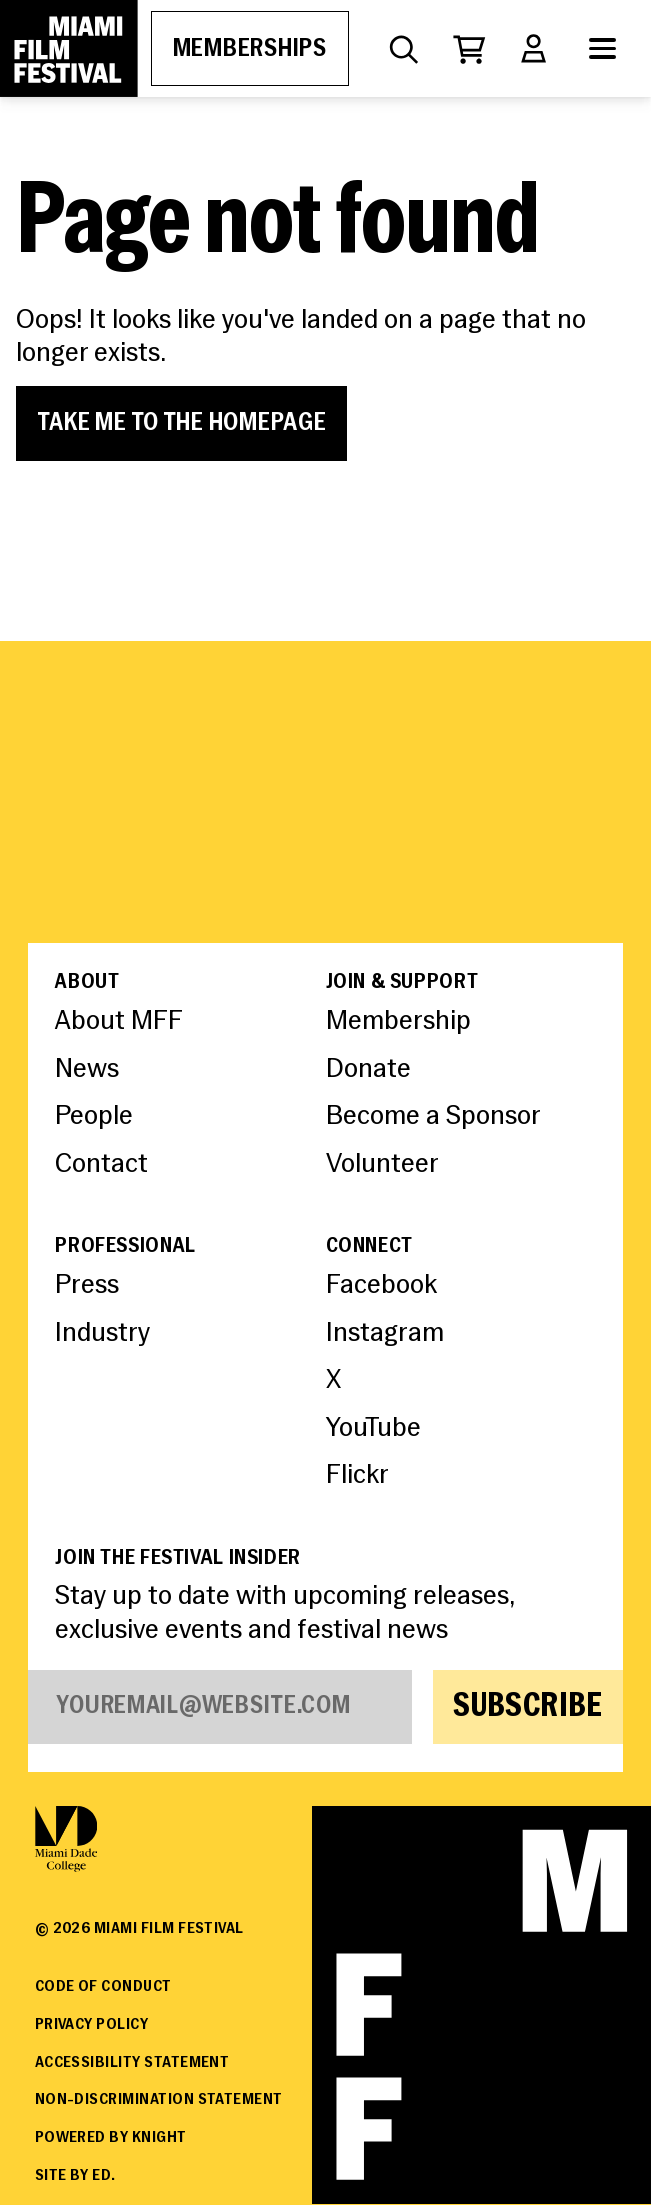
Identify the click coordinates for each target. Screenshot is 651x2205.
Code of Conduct (103, 1987)
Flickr (357, 1476)
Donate (368, 1070)
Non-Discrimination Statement (159, 2100)
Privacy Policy (92, 2025)
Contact (101, 1165)
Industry (102, 1334)
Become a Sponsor (433, 1117)
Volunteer (382, 1165)
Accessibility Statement (132, 2063)
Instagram (385, 1334)
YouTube (373, 1429)
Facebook (381, 1286)
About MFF (119, 1022)
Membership (398, 1022)
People (94, 1117)
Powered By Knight (111, 2138)
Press (87, 1286)
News (87, 1070)
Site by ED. (75, 2176)
